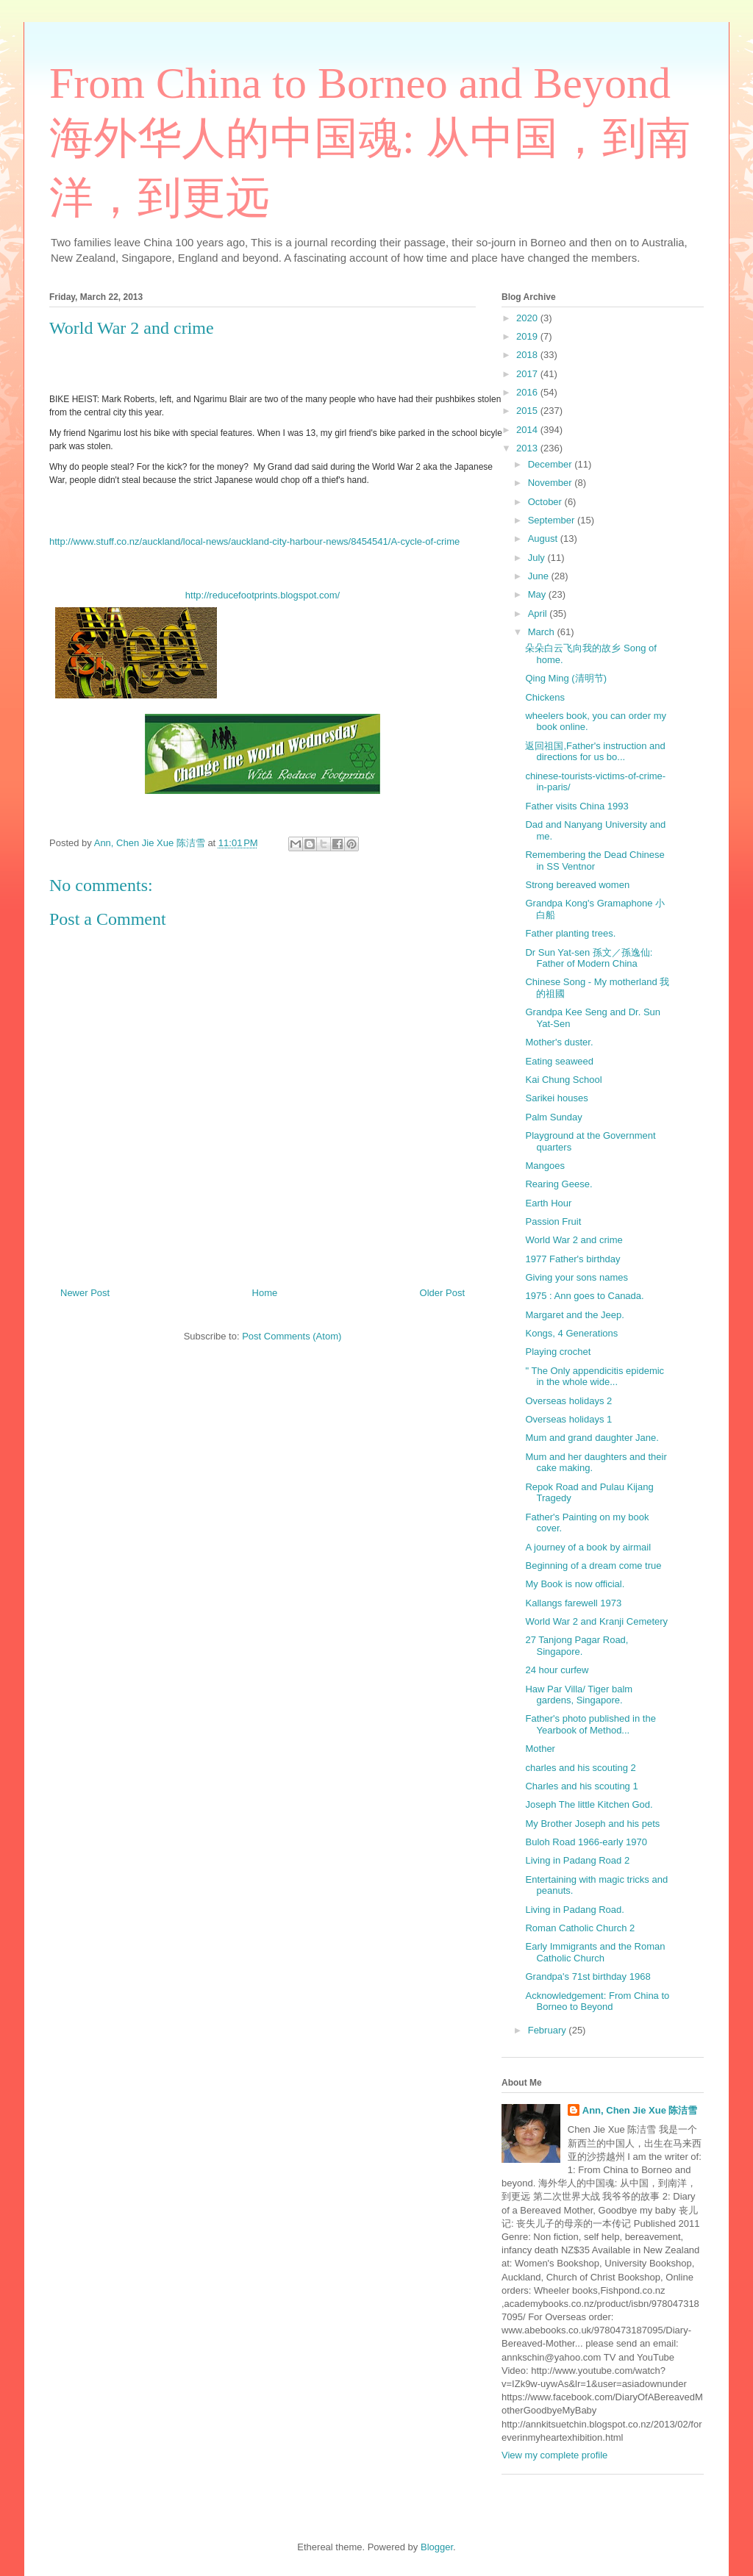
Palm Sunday (553, 1117)
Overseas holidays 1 (568, 1419)
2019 (528, 336)
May (538, 594)
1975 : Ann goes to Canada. (584, 1295)
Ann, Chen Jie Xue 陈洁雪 (640, 2110)
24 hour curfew (556, 1669)
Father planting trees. (570, 933)
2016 (528, 392)
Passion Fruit (553, 1221)
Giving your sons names (576, 1277)
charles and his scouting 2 (580, 1767)
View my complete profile (554, 2455)
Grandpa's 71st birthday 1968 (587, 1976)
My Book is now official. (574, 1583)
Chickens (544, 697)
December (551, 464)
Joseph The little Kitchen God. (588, 1804)
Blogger (437, 2546)
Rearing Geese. (558, 1183)
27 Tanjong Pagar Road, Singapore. (576, 1645)
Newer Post (85, 1292)
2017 (528, 373)
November (551, 482)
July (538, 557)
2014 (528, 429)
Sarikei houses (556, 1097)
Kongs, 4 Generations (571, 1333)
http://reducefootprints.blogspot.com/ (262, 595)
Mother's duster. (559, 1042)
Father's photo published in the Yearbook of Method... (590, 1724)
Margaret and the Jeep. (574, 1314)
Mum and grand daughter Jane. (591, 1437)
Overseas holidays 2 (568, 1400)
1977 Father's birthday (572, 1258)
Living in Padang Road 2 (577, 1860)
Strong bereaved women (577, 884)
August (544, 538)
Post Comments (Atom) (291, 1336)
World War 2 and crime (573, 1239)
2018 (528, 354)
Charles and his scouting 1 (581, 1786)
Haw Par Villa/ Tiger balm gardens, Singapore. (578, 1695)
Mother (539, 1748)
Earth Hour (548, 1203)
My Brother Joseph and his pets (592, 1823)
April (539, 613)
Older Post (442, 1292)
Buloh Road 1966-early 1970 (586, 1841)
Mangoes (544, 1165)
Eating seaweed (559, 1061)
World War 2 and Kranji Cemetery (596, 1621)
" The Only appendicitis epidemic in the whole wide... (594, 1376)
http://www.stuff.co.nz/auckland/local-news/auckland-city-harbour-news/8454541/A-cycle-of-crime (254, 541)
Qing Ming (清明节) (566, 678)
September (552, 520)
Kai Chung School (563, 1079)
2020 (528, 317)
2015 (528, 410)
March (542, 631)
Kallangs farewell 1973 (573, 1603)
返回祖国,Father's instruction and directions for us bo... (595, 751)
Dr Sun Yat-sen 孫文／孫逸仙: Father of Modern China (588, 958)
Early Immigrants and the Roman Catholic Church (595, 1952)
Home (265, 1292)
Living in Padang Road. (574, 1909)
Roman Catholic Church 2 (580, 1927)
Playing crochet (557, 1351)
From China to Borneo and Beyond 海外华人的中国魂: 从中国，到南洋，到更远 (369, 140)
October (546, 501)
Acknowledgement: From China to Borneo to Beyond (597, 2001)
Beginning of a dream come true (593, 1565)
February (548, 2030)
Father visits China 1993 (576, 806)
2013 (528, 448)
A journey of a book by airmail (588, 1547)
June (540, 576)
